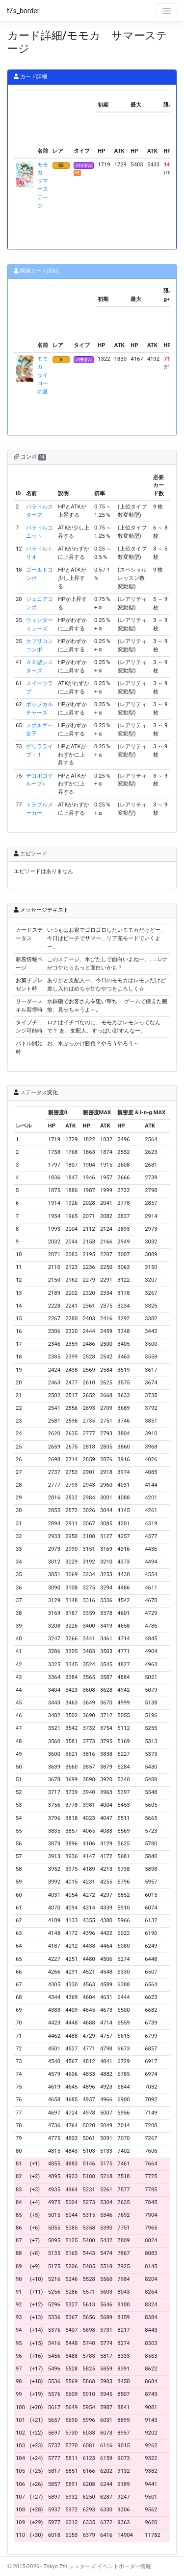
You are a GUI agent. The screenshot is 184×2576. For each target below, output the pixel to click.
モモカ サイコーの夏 (42, 375)
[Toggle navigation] (166, 10)
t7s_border (23, 11)
